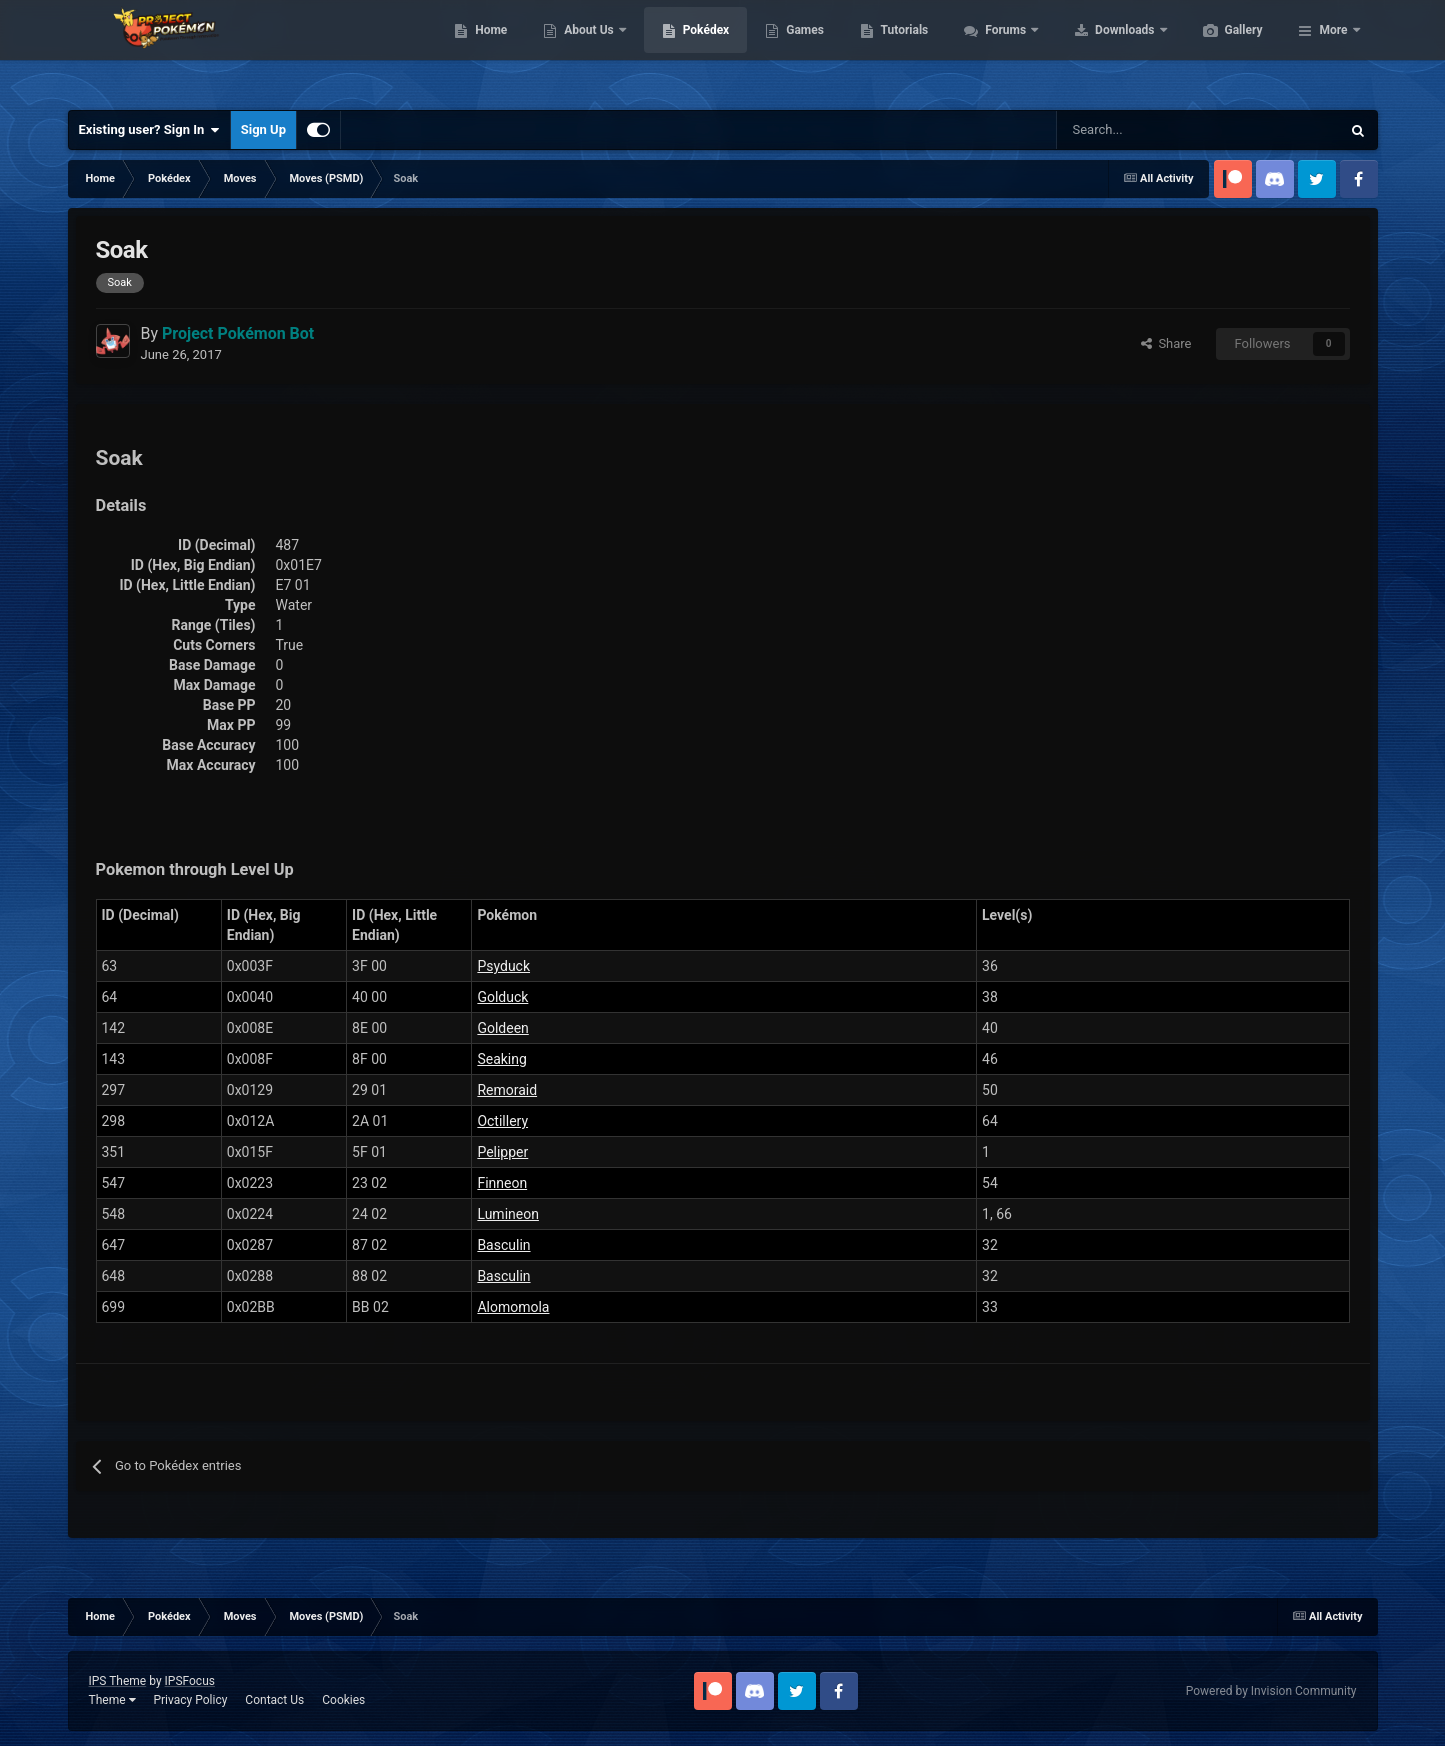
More (1333, 50)
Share (1166, 343)
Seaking (501, 1059)
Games (899, 50)
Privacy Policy (190, 1700)
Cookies (343, 1700)
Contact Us (274, 1700)
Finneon (502, 1183)
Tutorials (999, 50)
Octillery (502, 1121)
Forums (1101, 50)
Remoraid (507, 1090)
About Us (684, 50)
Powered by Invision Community (1271, 1691)
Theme (112, 1700)
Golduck (502, 997)
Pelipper (502, 1152)
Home (585, 50)
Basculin (503, 1245)
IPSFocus (190, 1681)
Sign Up (263, 129)
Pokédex (801, 50)
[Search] (1127, 130)
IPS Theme (118, 1681)
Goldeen (502, 1028)
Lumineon (508, 1214)
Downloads (1220, 50)
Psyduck (503, 966)
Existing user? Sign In (149, 130)
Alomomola (513, 1307)
